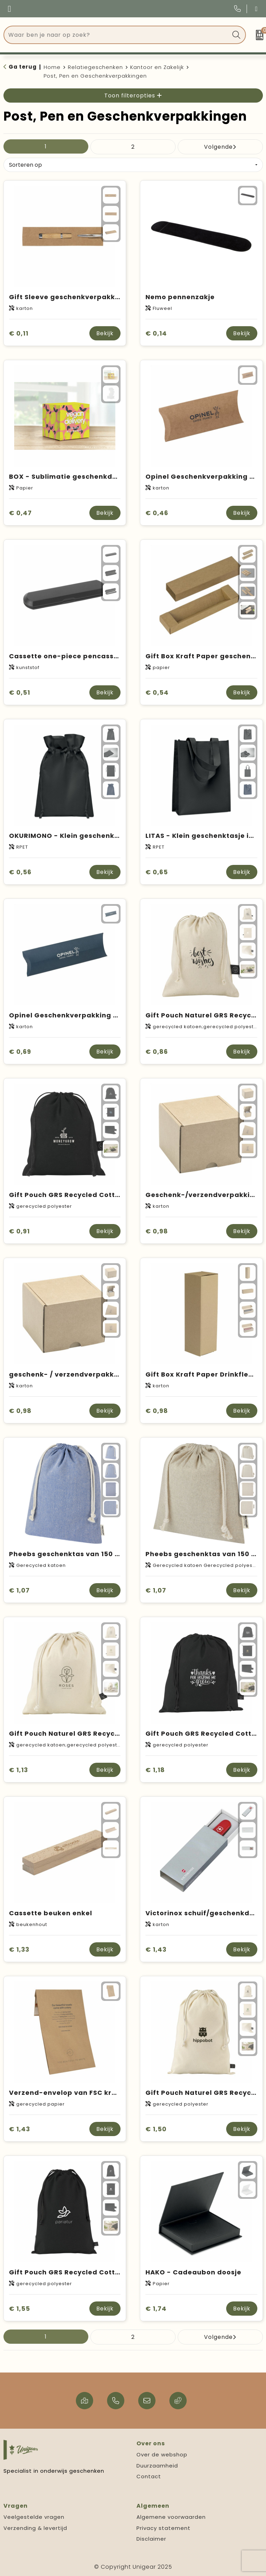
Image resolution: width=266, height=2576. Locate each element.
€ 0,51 (19, 692)
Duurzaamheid (157, 2465)
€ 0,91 (19, 1231)
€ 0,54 (157, 692)
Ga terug (23, 66)
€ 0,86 (156, 1052)
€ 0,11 (18, 333)
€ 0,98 (156, 1231)
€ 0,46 (156, 513)
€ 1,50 (156, 2129)
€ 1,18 (155, 1770)
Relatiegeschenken (95, 67)
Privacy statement (163, 2528)
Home (52, 67)
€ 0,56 (20, 872)
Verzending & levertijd (35, 2528)
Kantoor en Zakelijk (157, 67)
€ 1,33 (19, 1949)
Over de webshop (161, 2454)
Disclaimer (151, 2538)
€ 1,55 (19, 2309)
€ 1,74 (156, 2309)
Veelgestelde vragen (33, 2517)
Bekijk (105, 333)
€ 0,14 (156, 333)
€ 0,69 (20, 1052)
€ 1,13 (18, 1770)
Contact (148, 2476)
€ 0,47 (20, 513)
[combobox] (117, 35)
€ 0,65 (156, 872)
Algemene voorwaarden (171, 2517)
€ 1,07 (19, 1590)
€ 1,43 (156, 1949)
